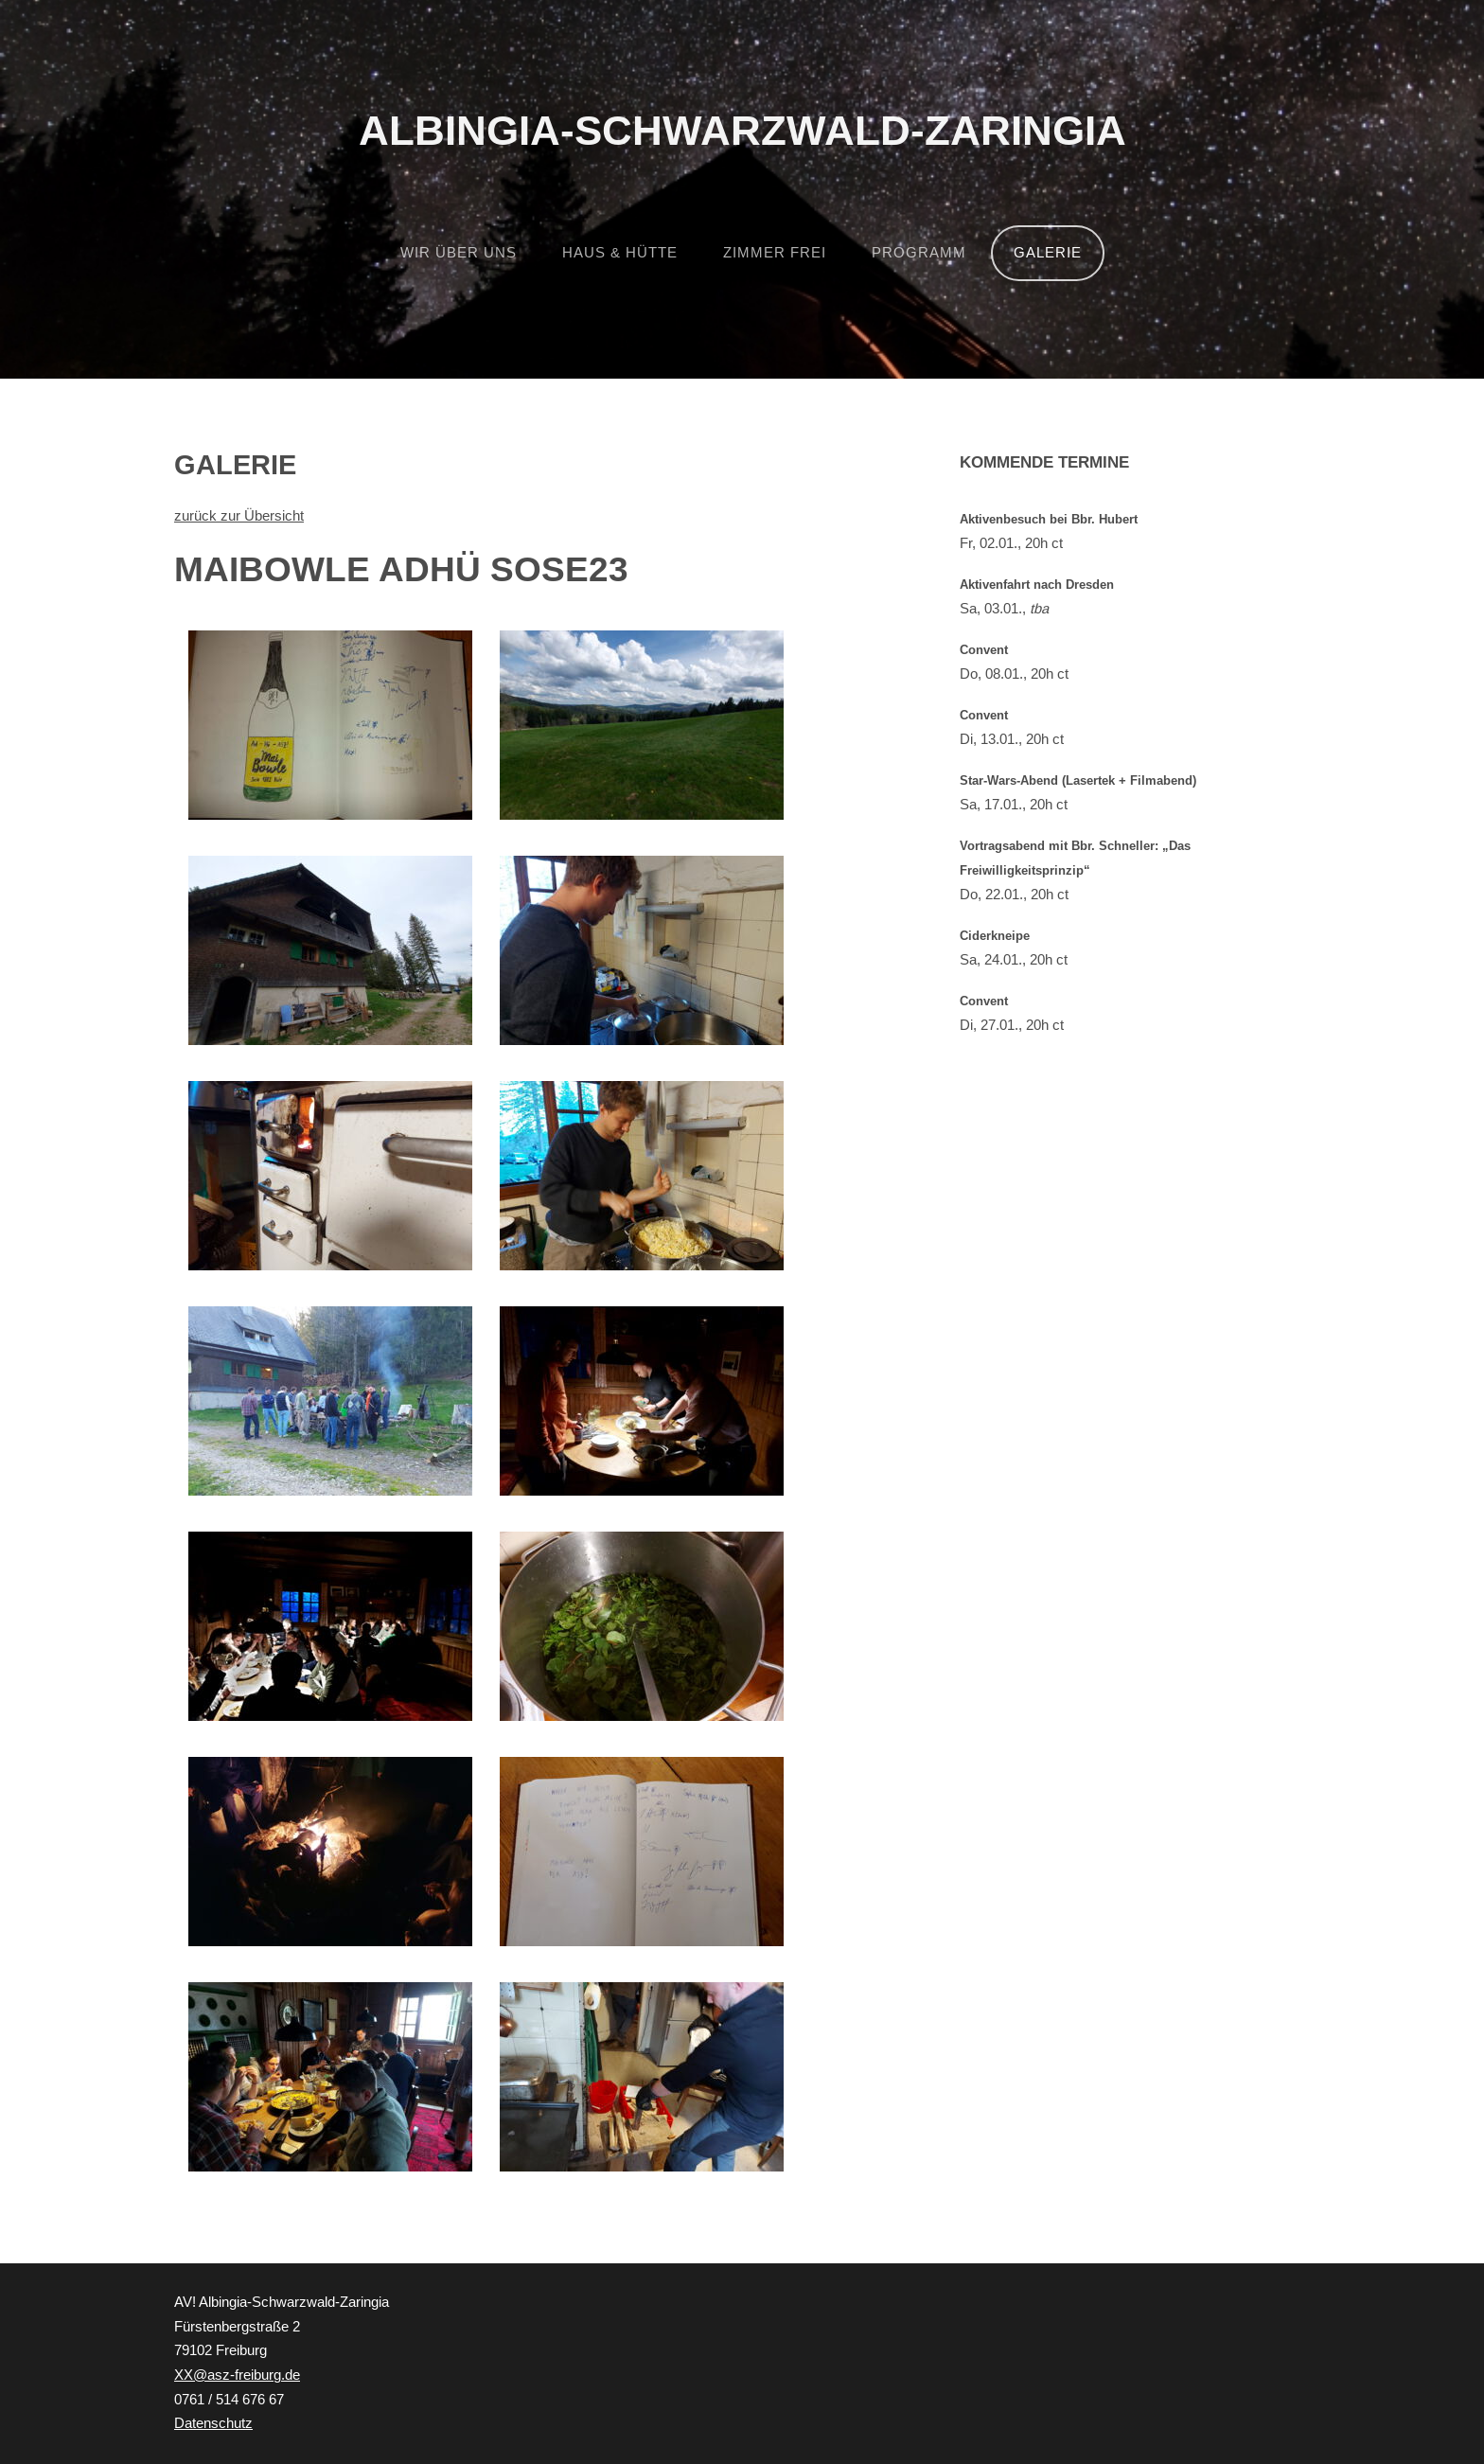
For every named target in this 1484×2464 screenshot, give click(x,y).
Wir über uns (458, 252)
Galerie (1048, 252)
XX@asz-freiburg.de (237, 2375)
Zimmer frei (774, 252)
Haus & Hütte (620, 252)
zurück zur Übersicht (239, 515)
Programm (919, 252)
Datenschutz (213, 2423)
